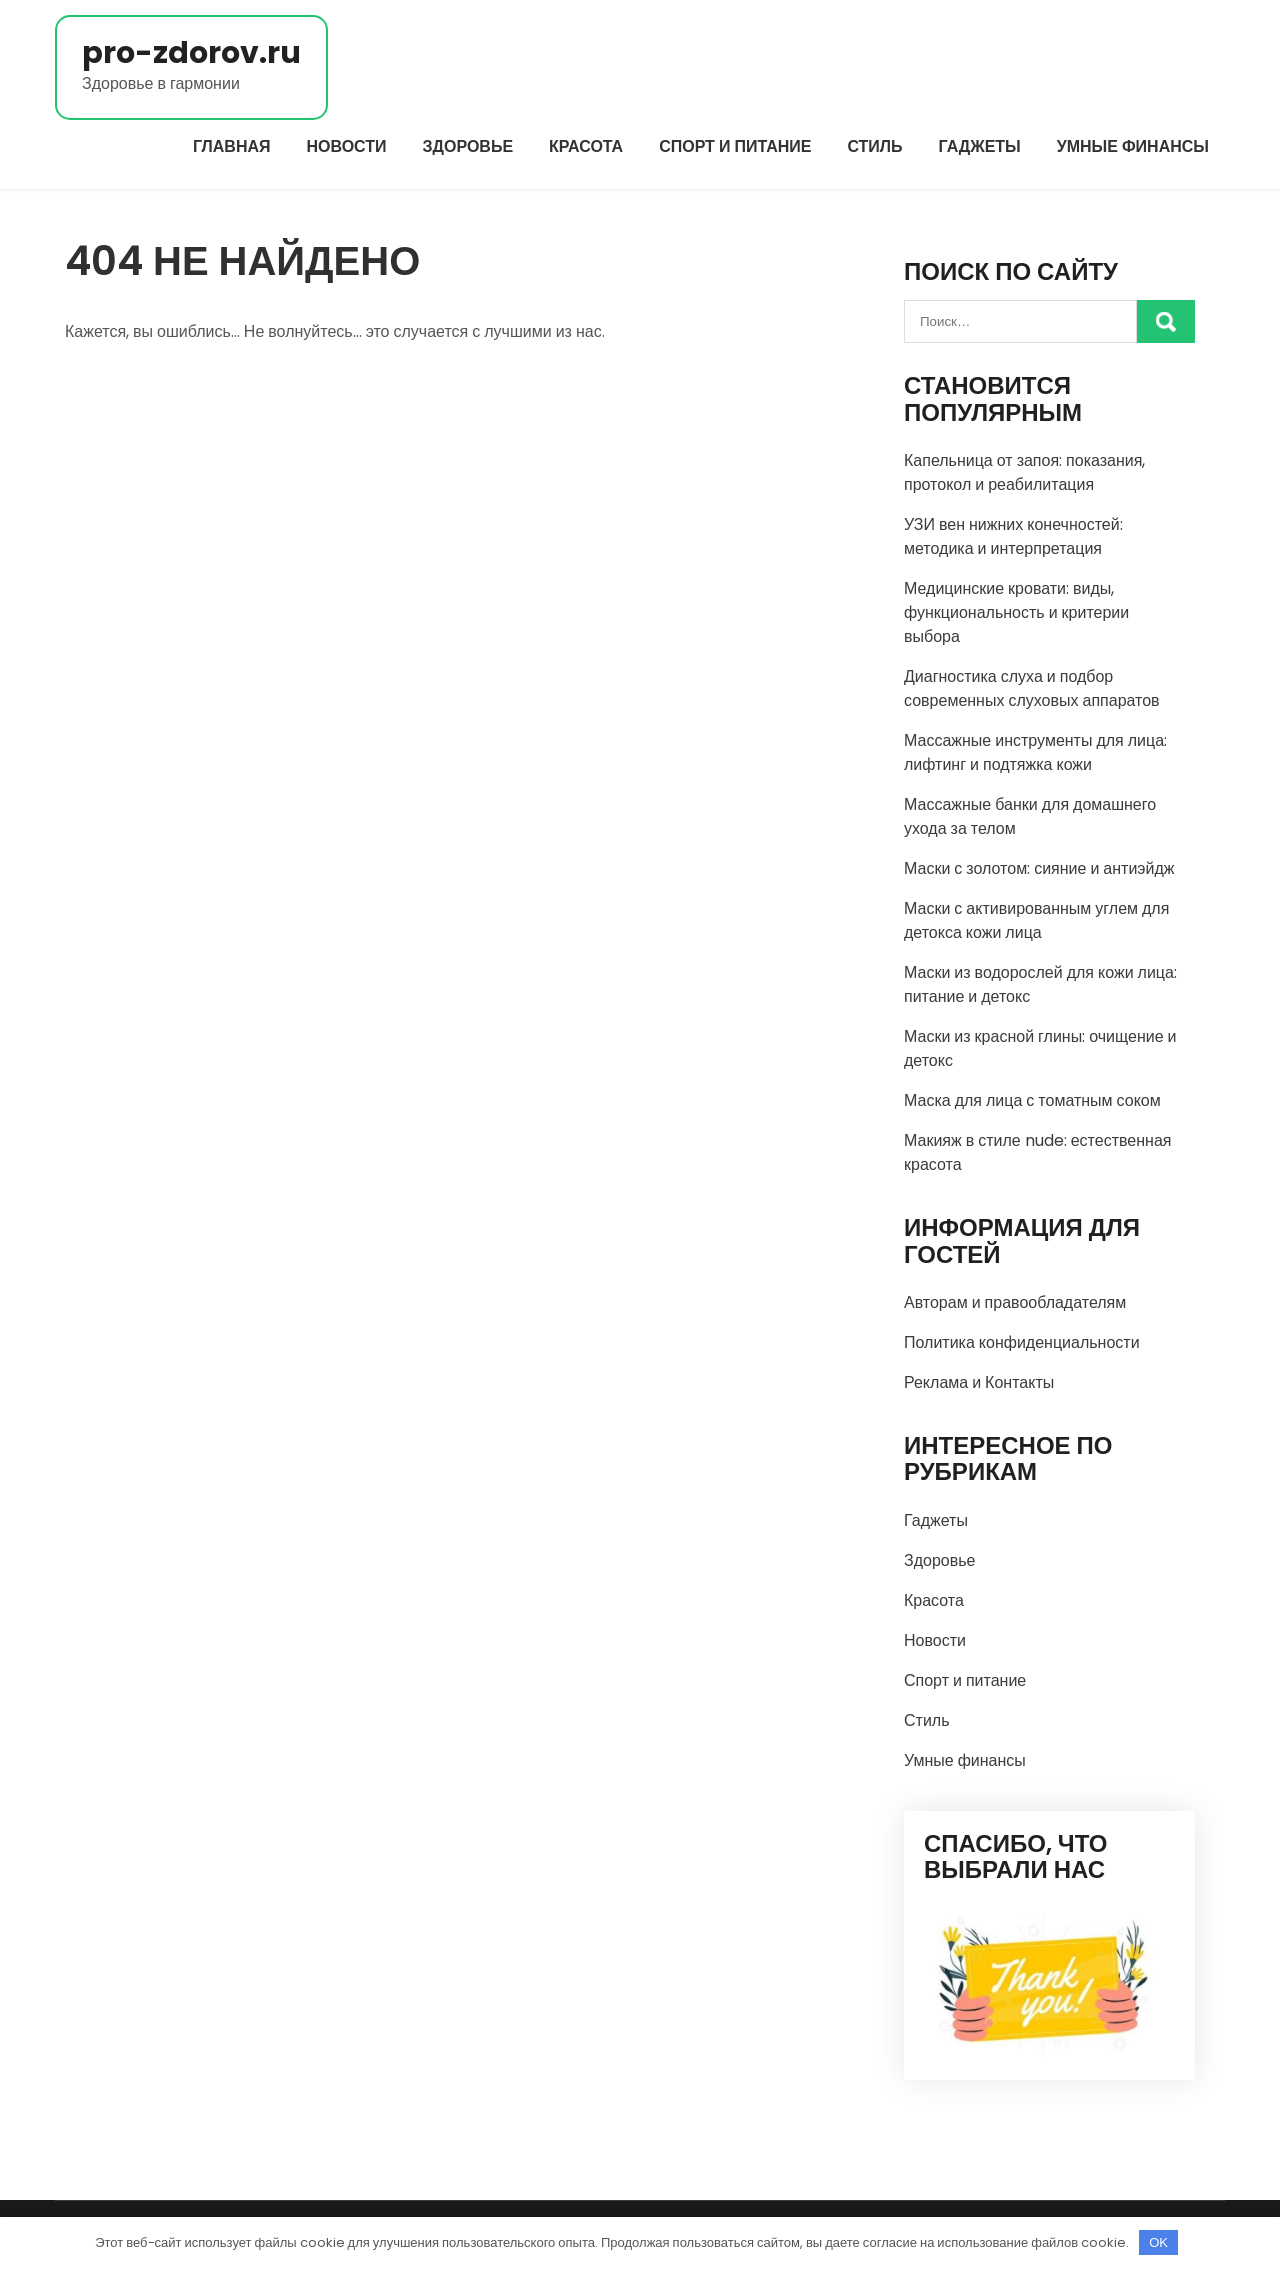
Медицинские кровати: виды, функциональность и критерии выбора (1016, 612)
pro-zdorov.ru (191, 53)
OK (1158, 2242)
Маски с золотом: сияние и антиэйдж (1039, 868)
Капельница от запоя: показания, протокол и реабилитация (1024, 472)
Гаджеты (980, 146)
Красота (586, 146)
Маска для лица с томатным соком (1032, 1100)
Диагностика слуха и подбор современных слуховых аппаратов (1032, 688)
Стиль (874, 146)
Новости (347, 146)
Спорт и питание (735, 146)
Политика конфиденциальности (1022, 1342)
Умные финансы (1133, 146)
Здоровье (468, 146)
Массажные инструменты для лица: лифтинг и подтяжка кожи (1035, 752)
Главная (232, 146)
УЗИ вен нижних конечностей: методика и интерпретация (1013, 536)
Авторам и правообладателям (1015, 1302)
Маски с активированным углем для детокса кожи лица (1036, 920)
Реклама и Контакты (979, 1382)
